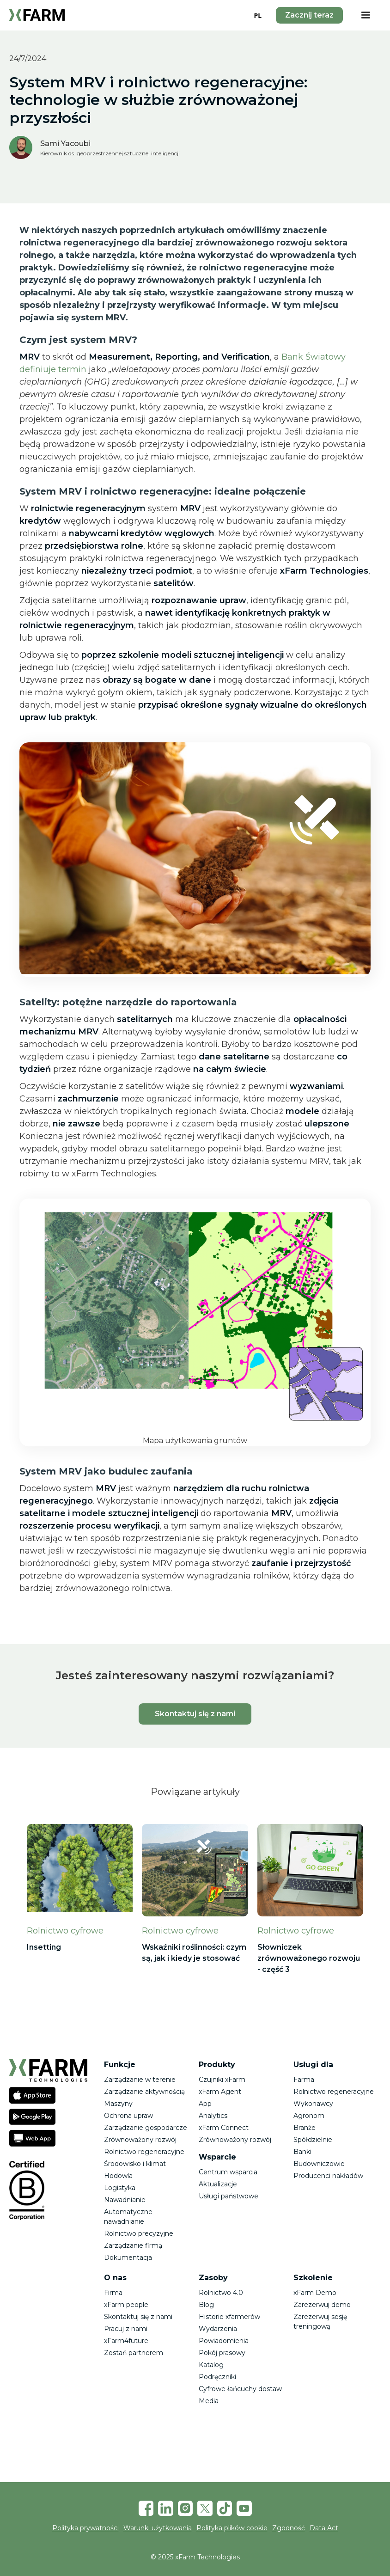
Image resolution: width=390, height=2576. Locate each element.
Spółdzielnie (312, 2139)
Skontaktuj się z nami (195, 1713)
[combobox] (257, 15)
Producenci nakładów (328, 2176)
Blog (206, 2305)
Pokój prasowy (222, 2353)
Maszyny (118, 2103)
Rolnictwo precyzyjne (138, 2233)
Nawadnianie (125, 2200)
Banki (302, 2152)
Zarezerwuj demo (322, 2305)
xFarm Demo (314, 2292)
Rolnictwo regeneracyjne (144, 2152)
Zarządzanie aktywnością (144, 2091)
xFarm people (126, 2305)
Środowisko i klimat (135, 2164)
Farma (303, 2079)
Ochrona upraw (128, 2115)
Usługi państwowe (228, 2196)
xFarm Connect (224, 2127)
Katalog (211, 2365)
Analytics (213, 2115)
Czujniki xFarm (222, 2079)
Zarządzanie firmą (133, 2245)
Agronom (308, 2115)
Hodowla (118, 2176)
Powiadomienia (224, 2341)
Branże (304, 2127)
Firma (113, 2292)
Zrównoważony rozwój (140, 2139)
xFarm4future (126, 2341)
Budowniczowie (319, 2164)
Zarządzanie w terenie (140, 2079)
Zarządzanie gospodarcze (145, 2127)
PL (258, 15)
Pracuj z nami (125, 2329)
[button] (365, 15)
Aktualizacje (218, 2184)
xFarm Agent (220, 2091)
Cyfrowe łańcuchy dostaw (240, 2389)
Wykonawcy (313, 2103)
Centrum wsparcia (228, 2172)
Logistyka (119, 2188)
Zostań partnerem (133, 2353)
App (205, 2103)
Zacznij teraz (309, 15)
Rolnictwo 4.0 (221, 2292)
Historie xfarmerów (229, 2317)
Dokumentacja (128, 2257)
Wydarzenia (218, 2329)
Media (209, 2401)
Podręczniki (217, 2377)
